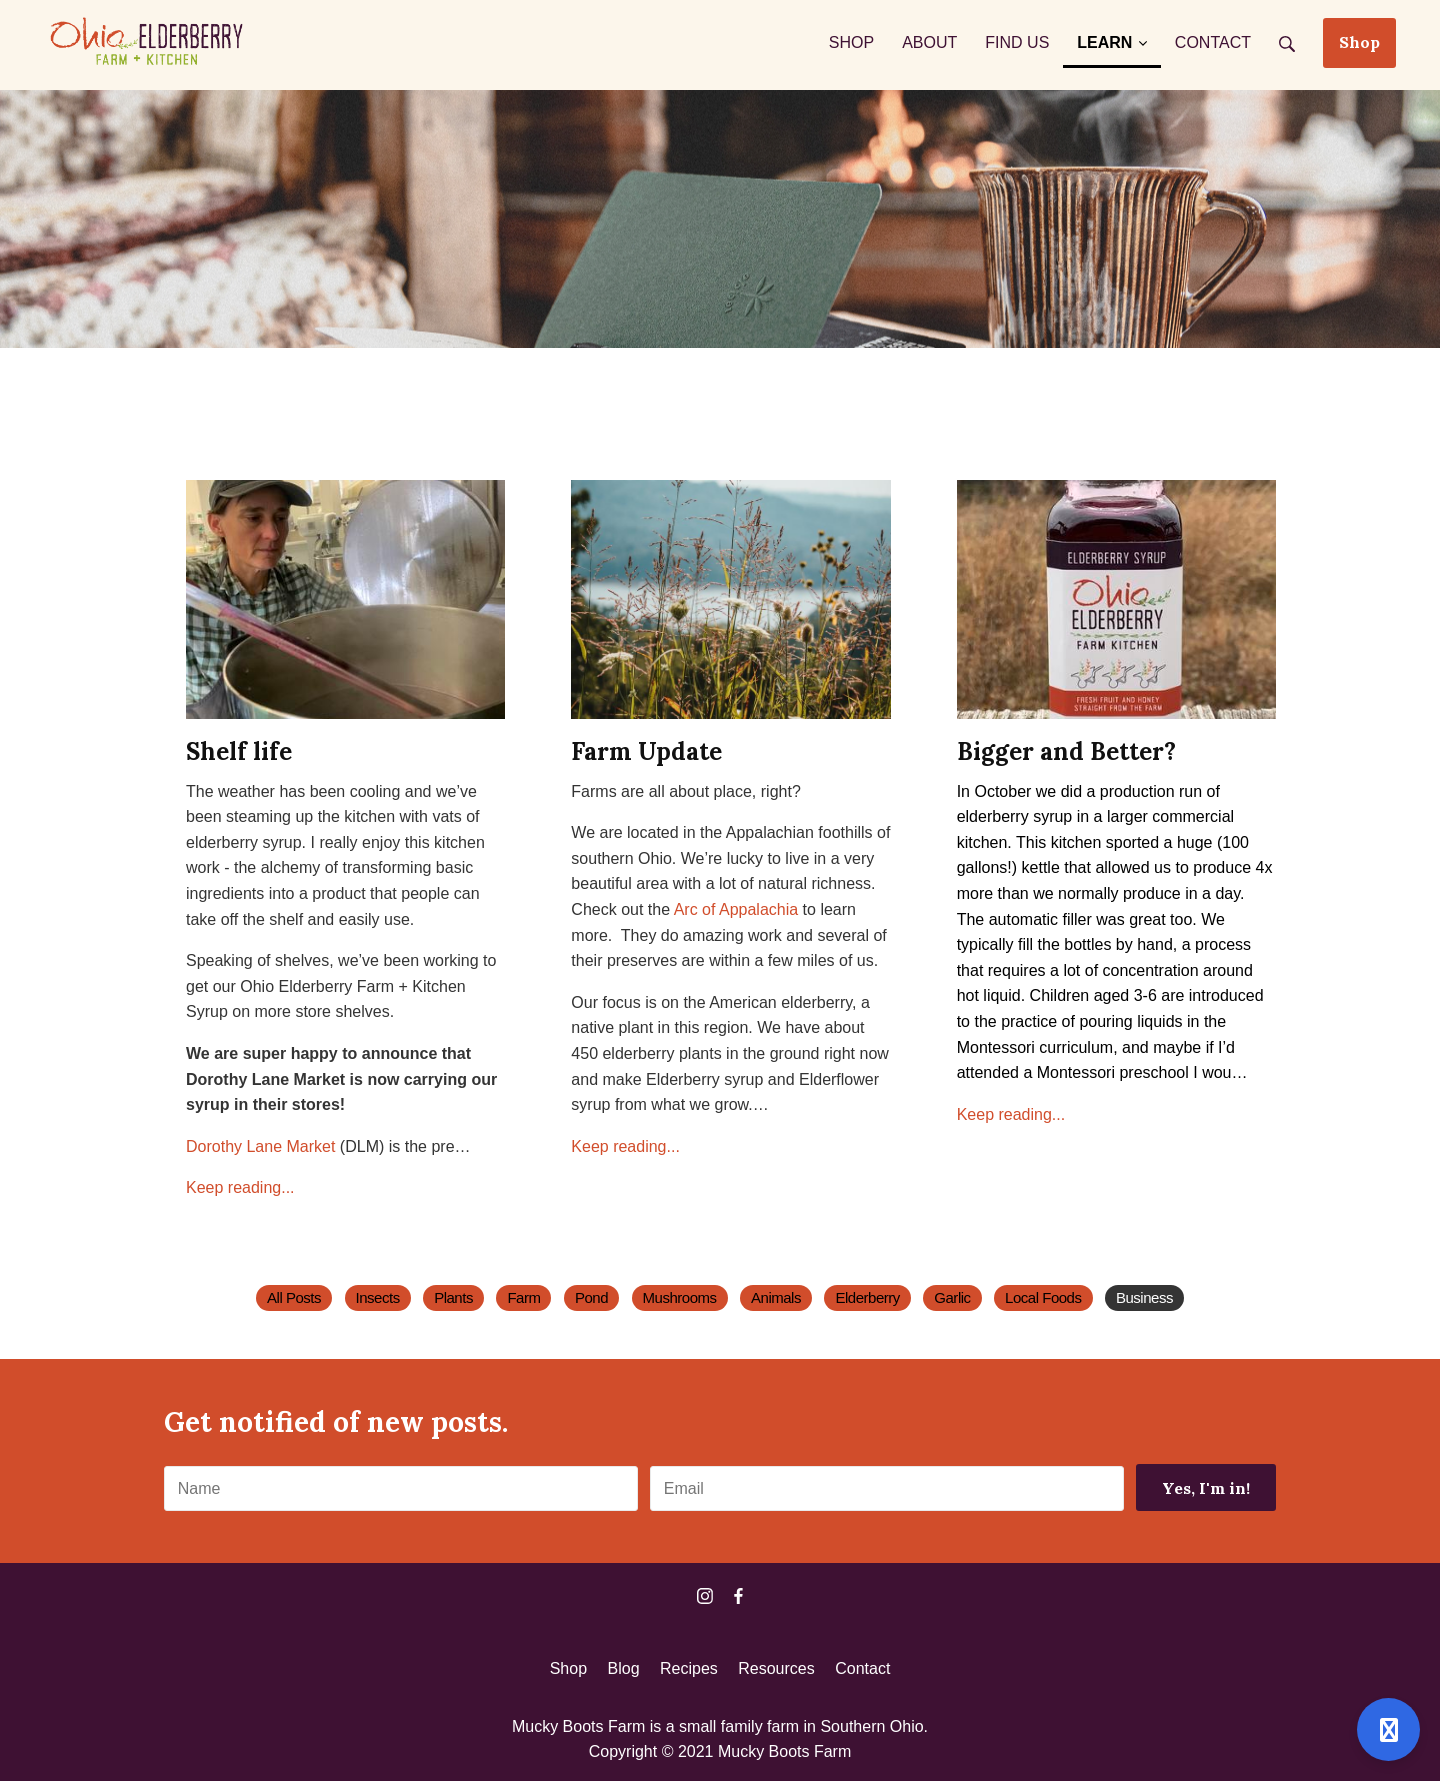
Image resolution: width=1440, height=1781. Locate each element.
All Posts (294, 1297)
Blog (624, 1668)
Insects (378, 1297)
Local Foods (1043, 1297)
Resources (776, 1668)
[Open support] (1388, 1729)
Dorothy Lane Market (260, 1146)
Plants (453, 1297)
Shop (1359, 42)
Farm (523, 1297)
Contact (862, 1668)
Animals (776, 1297)
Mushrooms (680, 1297)
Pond (591, 1297)
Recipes (689, 1668)
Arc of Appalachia (736, 909)
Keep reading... (240, 1187)
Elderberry (867, 1297)
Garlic (952, 1297)
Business (1144, 1297)
